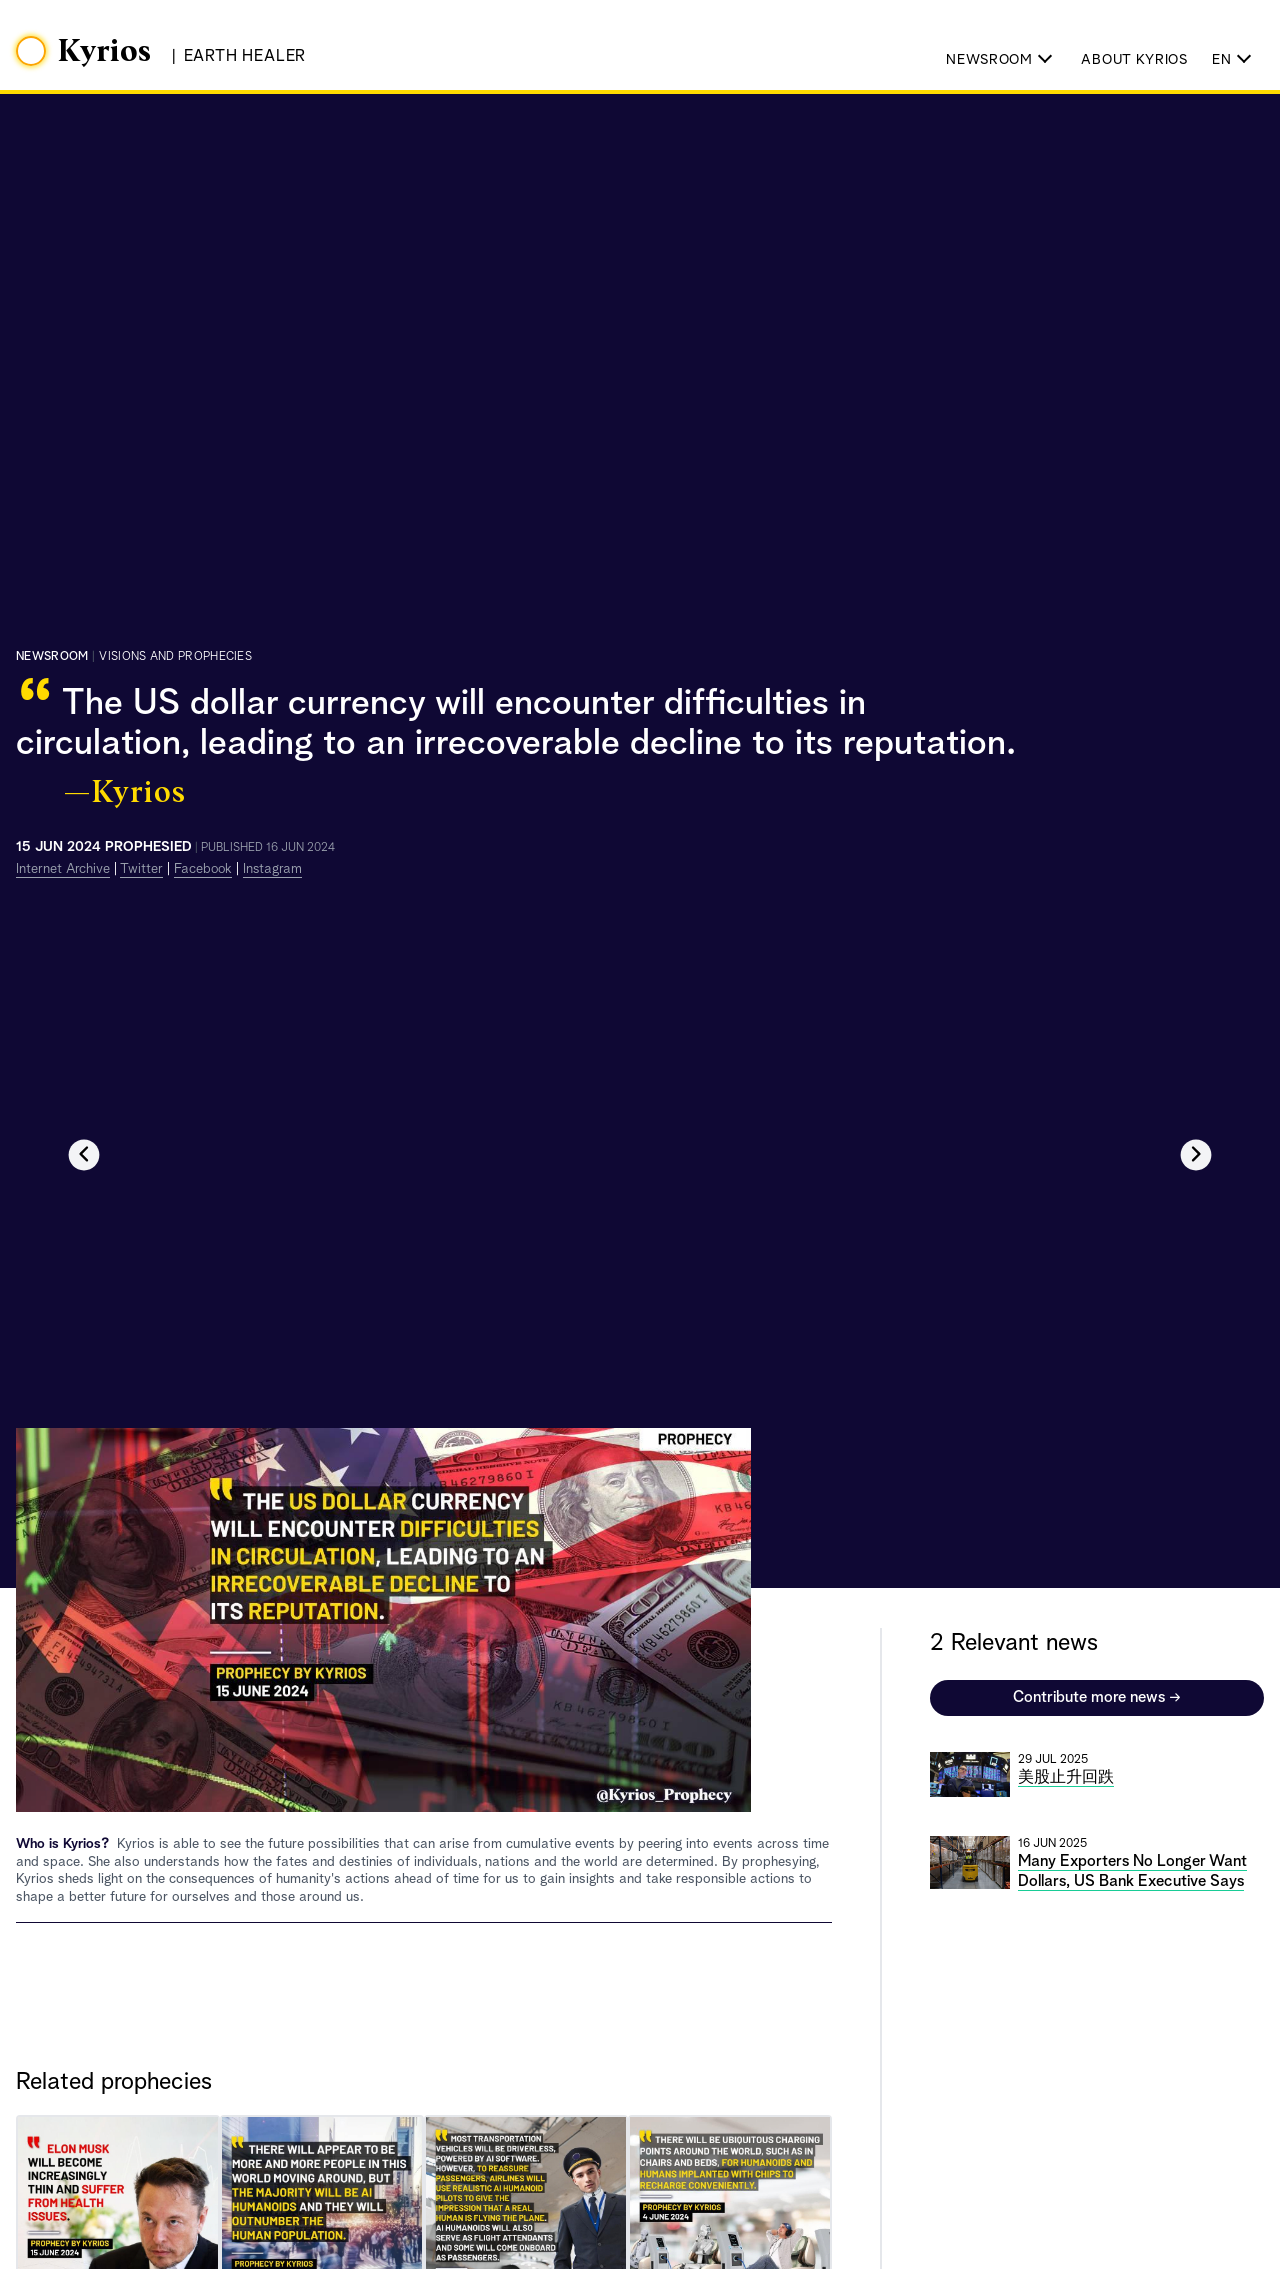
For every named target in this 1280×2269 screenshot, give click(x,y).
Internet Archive (63, 869)
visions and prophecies (175, 657)
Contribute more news (1097, 1698)
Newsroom (52, 657)
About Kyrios (1134, 60)
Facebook (203, 869)
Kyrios (105, 52)
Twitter (141, 869)
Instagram (272, 869)
